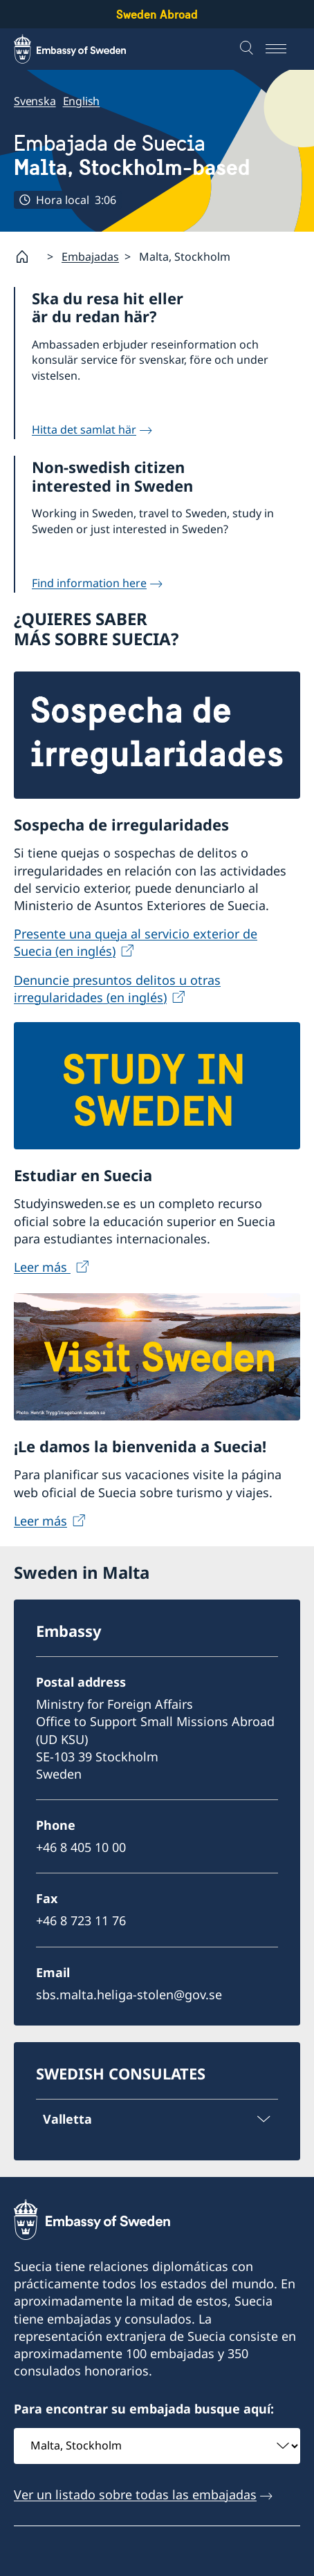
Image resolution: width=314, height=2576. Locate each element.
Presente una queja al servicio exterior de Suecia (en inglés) (135, 942)
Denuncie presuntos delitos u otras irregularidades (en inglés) (117, 988)
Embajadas (90, 255)
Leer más (42, 1267)
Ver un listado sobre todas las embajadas (135, 2493)
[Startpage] (27, 256)
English (81, 101)
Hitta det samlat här (84, 429)
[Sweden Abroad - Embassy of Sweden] (83, 49)
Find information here (89, 583)
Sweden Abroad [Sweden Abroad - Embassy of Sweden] (157, 14)
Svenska (35, 101)
